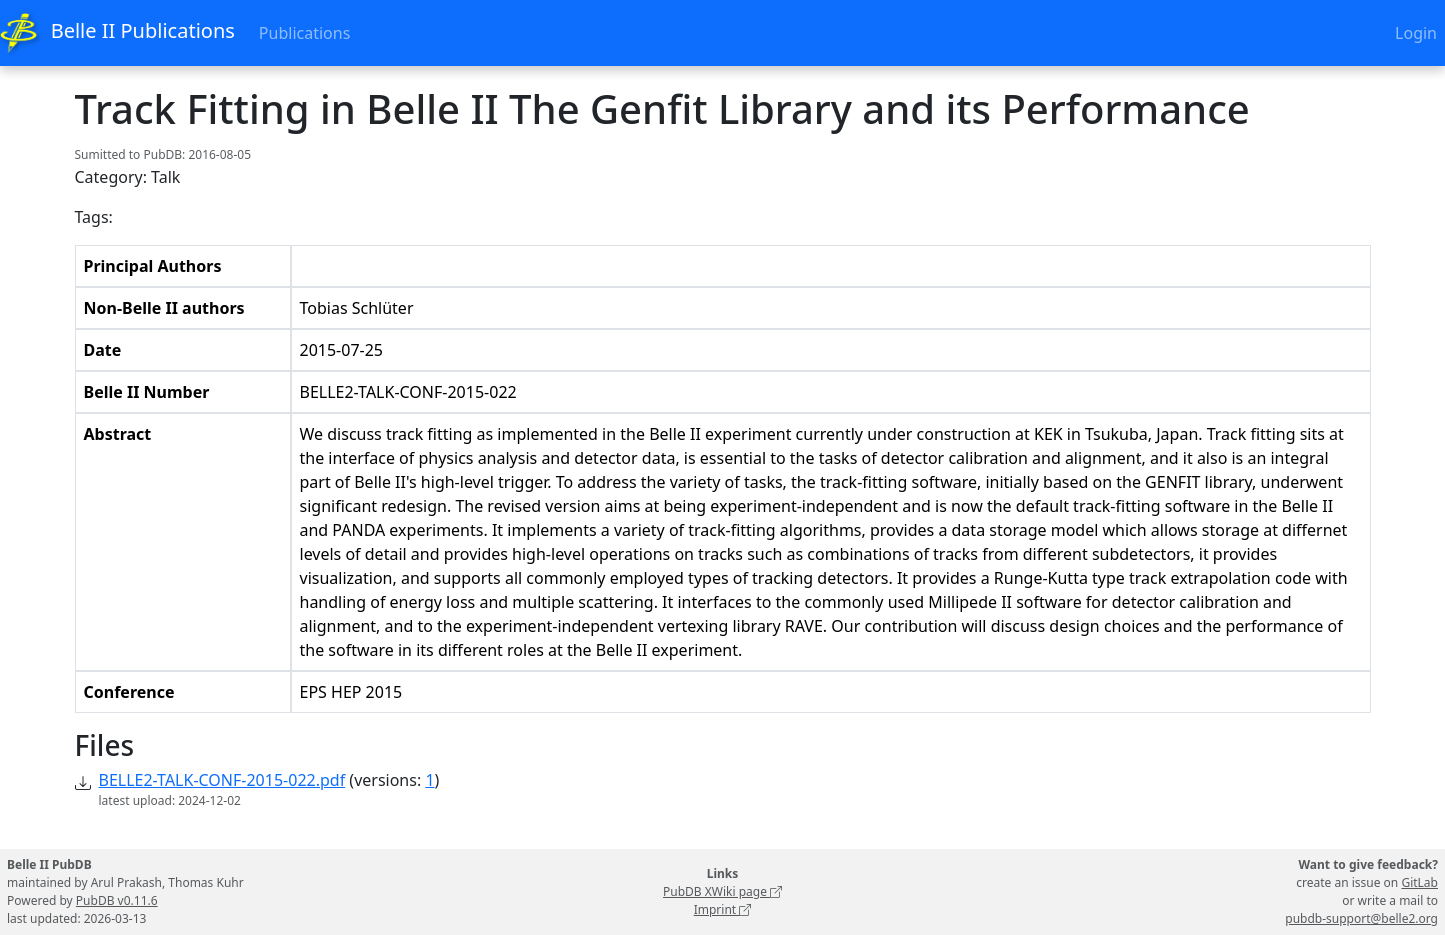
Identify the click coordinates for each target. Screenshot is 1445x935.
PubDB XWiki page (722, 891)
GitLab (1419, 882)
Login (1416, 33)
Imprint (723, 909)
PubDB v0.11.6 (117, 900)
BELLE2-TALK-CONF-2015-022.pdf (222, 780)
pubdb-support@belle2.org (1361, 918)
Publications (304, 33)
